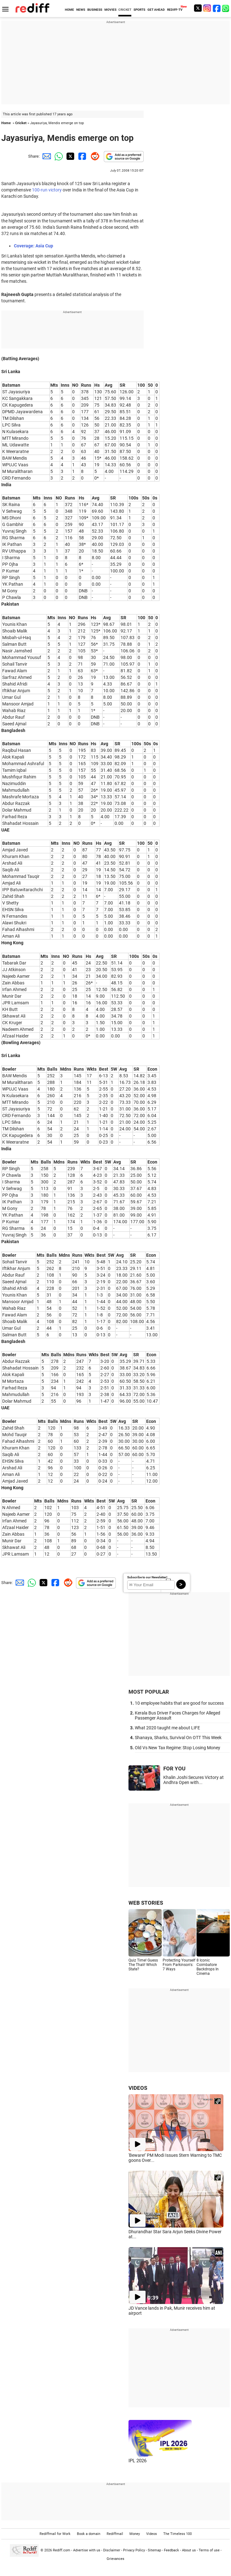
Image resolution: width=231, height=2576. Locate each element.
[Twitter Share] (70, 156)
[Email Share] (46, 156)
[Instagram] (207, 8)
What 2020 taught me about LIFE (167, 1727)
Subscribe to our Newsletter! (147, 1577)
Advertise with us (86, 2550)
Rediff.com (61, 2550)
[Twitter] (198, 8)
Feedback (171, 2550)
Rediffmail (115, 2534)
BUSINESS (94, 10)
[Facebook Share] (82, 156)
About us (189, 2550)
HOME (69, 10)
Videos (151, 2534)
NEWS (80, 10)
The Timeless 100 (177, 2534)
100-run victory (47, 189)
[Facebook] (217, 8)
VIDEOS (137, 2088)
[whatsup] (226, 8)
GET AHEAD (156, 10)
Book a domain (88, 2534)
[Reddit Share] (94, 156)
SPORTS (139, 10)
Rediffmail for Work (55, 2534)
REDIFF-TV (175, 10)
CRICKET (124, 10)
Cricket (21, 123)
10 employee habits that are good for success (179, 1703)
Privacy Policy (134, 2550)
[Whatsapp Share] (58, 156)
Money (134, 2534)
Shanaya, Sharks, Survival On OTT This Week (178, 1737)
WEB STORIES (145, 1903)
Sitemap (154, 2550)
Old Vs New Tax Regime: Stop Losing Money (177, 1747)
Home (6, 123)
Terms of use (209, 2550)
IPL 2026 (137, 2461)
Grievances (115, 2559)
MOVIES (110, 10)
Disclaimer (111, 2550)
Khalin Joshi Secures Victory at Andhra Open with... (193, 1780)
